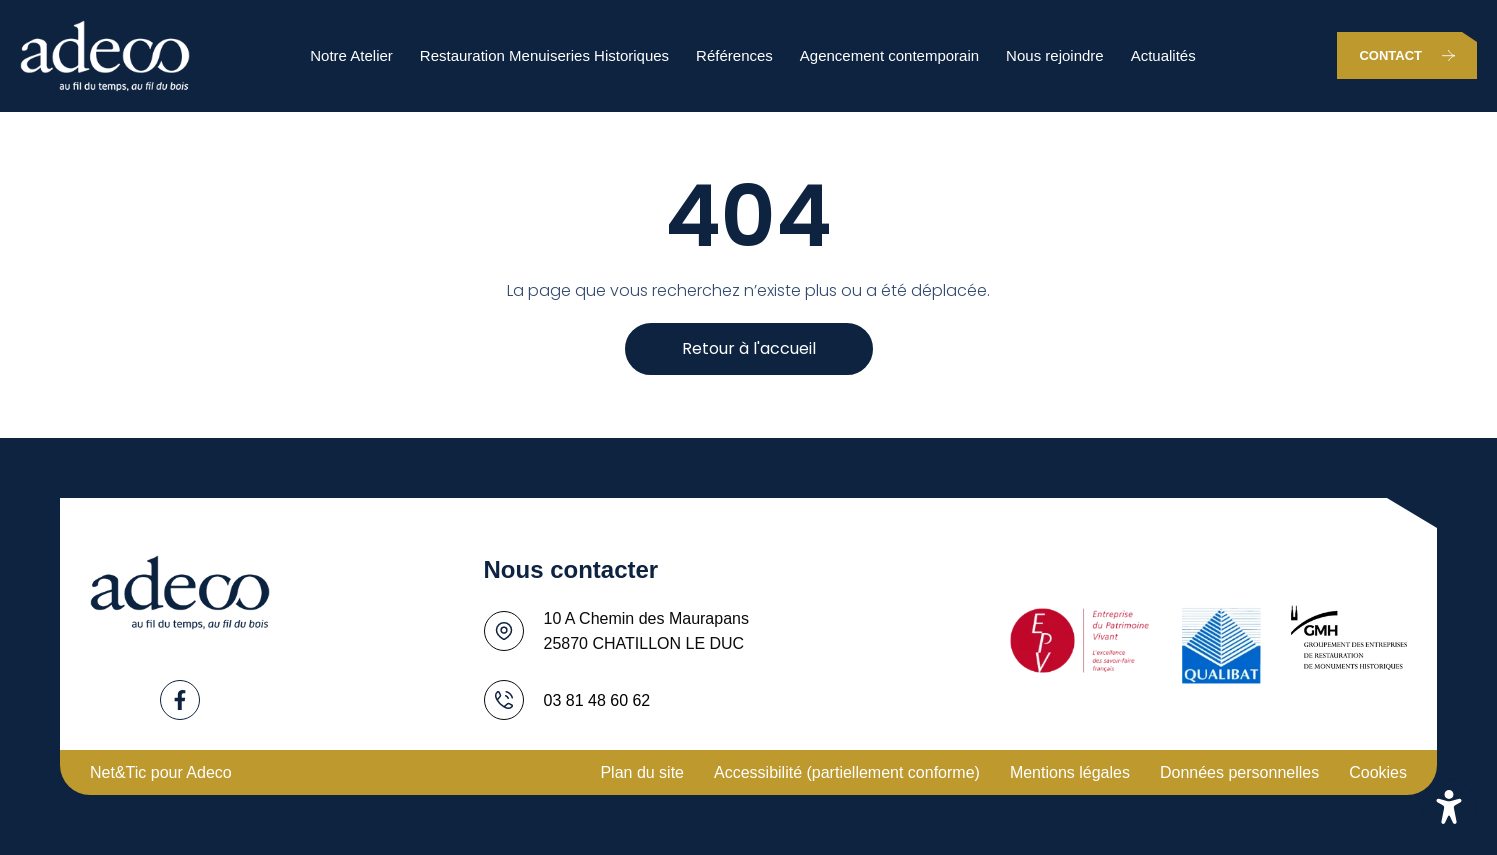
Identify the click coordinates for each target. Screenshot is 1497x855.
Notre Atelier (351, 55)
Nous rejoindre (1055, 55)
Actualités (1163, 55)
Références (734, 55)
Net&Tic (118, 772)
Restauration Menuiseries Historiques (544, 55)
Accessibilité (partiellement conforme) (847, 772)
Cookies (1378, 772)
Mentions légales (1070, 772)
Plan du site (642, 772)
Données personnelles (1239, 772)
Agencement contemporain (889, 55)
